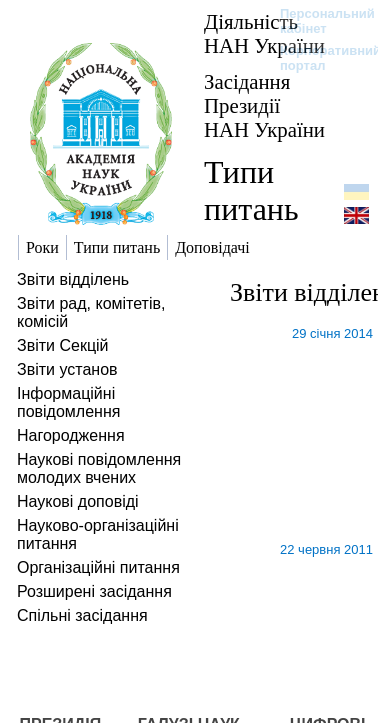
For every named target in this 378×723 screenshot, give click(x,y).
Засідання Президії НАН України (264, 105)
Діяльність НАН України (264, 33)
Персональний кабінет (317, 21)
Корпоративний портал (317, 58)
